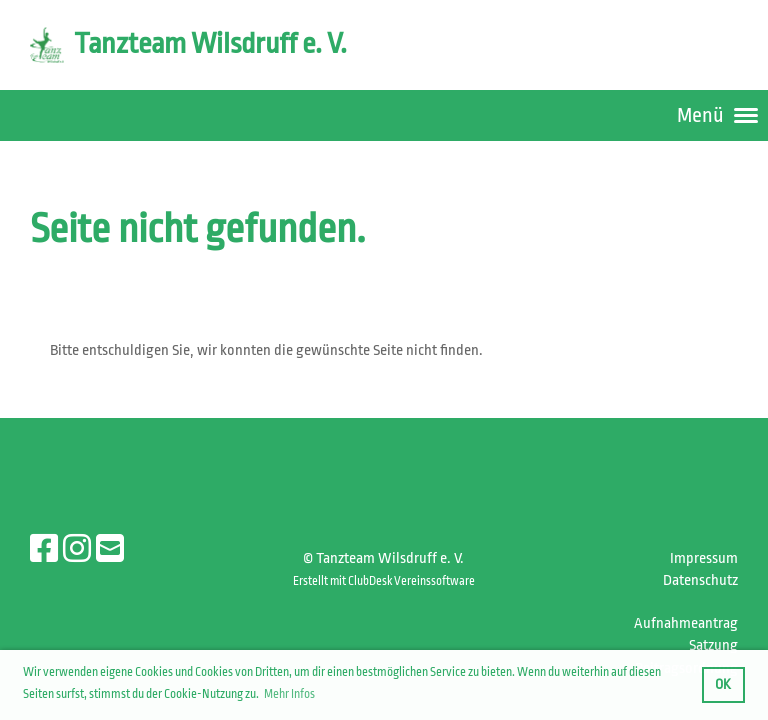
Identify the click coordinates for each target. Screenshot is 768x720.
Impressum (704, 558)
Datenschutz (700, 580)
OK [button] (723, 684)
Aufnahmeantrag (686, 623)
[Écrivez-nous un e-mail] (110, 550)
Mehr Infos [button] (289, 694)
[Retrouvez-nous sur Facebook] (44, 550)
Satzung (713, 645)
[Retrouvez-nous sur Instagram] (77, 550)
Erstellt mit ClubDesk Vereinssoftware (384, 581)
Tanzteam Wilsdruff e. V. (210, 44)
